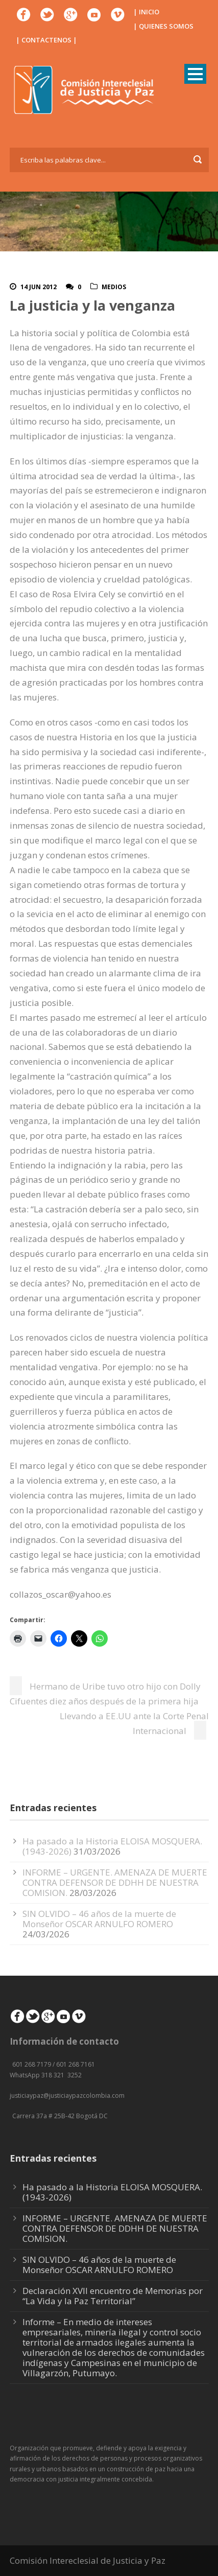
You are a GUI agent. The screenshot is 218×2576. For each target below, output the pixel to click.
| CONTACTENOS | (46, 39)
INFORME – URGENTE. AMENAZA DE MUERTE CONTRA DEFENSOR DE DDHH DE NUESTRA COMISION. (114, 1882)
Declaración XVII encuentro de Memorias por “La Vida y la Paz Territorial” (112, 2296)
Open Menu (195, 74)
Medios (114, 287)
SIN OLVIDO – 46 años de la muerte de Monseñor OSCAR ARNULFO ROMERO (99, 1919)
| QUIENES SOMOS (163, 26)
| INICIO (146, 11)
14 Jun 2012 (38, 287)
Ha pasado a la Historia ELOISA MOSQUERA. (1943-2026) (112, 2192)
